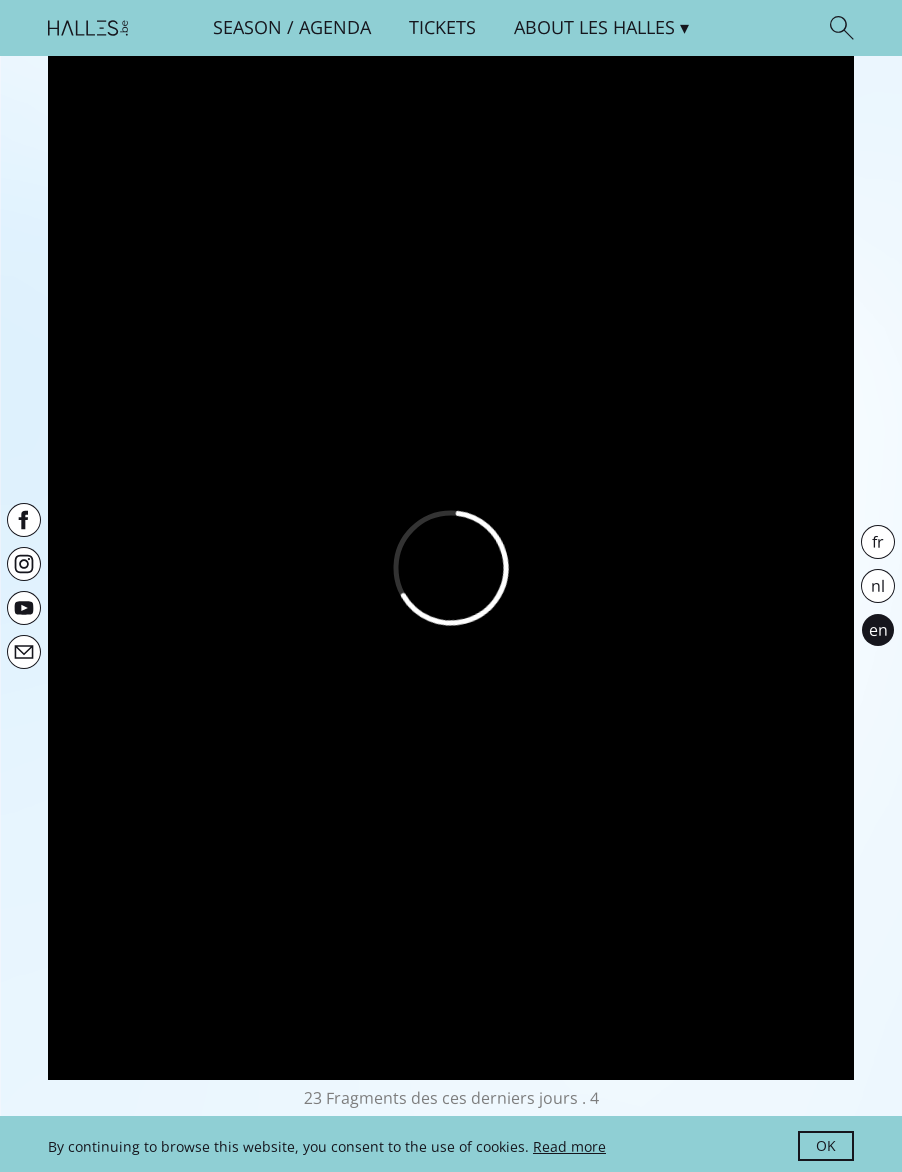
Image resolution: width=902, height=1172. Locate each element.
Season (247, 27)
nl (878, 586)
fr (878, 542)
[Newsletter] (24, 652)
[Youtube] (24, 608)
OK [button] (826, 1145)
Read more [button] (569, 1146)
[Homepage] (88, 28)
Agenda (335, 27)
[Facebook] (24, 520)
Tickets (442, 27)
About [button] (594, 27)
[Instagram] (24, 564)
